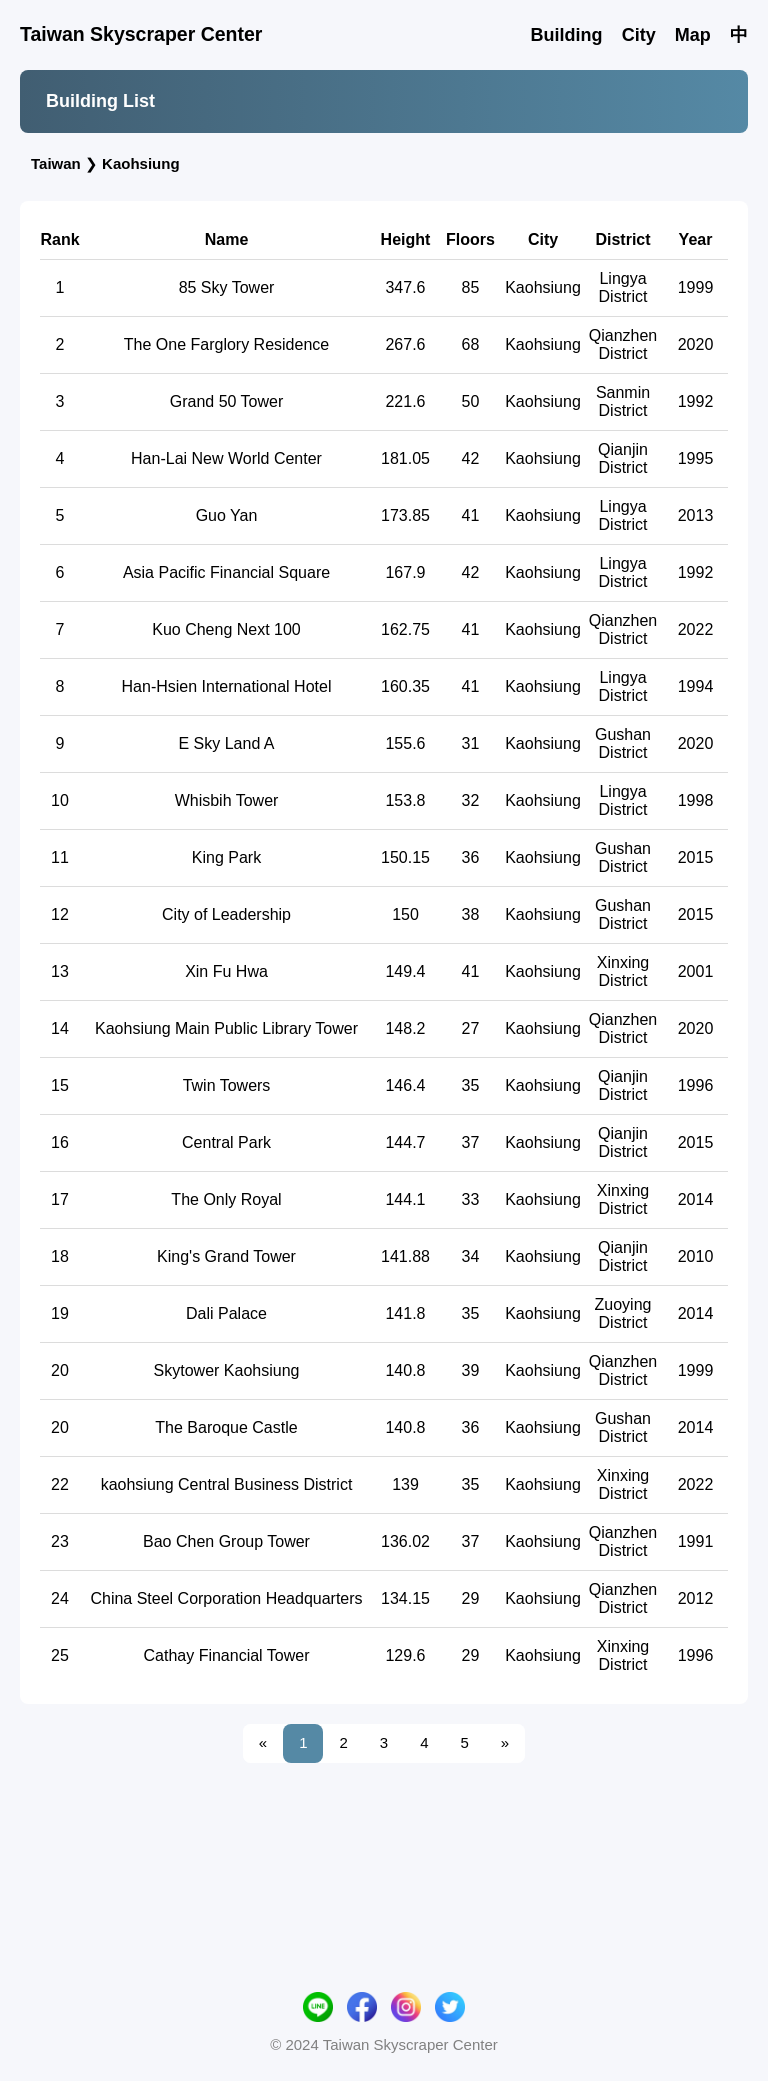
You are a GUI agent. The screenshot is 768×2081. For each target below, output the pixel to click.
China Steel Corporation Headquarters (226, 1698)
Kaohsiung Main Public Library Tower (226, 1128)
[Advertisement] (384, 231)
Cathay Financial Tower (226, 1755)
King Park (226, 957)
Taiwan (56, 163)
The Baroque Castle (226, 1527)
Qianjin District (623, 558)
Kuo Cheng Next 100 (226, 729)
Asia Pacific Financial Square (226, 672)
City (639, 35)
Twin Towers (227, 1185)
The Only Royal (226, 1299)
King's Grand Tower (226, 1356)
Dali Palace (226, 1413)
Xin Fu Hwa (226, 1071)
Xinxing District (623, 1071)
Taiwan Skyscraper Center (141, 34)
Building (566, 35)
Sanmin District (623, 501)
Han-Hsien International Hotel (227, 786)
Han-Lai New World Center (226, 558)
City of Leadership (226, 1014)
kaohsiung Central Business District (227, 1584)
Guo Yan (227, 615)
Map (693, 35)
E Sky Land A (226, 843)
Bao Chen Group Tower (226, 1641)
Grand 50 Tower (227, 501)
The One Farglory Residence (226, 444)
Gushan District (623, 843)
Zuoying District (623, 1413)
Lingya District (623, 387)
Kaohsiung (141, 163)
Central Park (226, 1242)
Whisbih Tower (227, 900)
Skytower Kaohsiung (227, 1470)
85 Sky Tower (227, 387)
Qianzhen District (623, 444)
